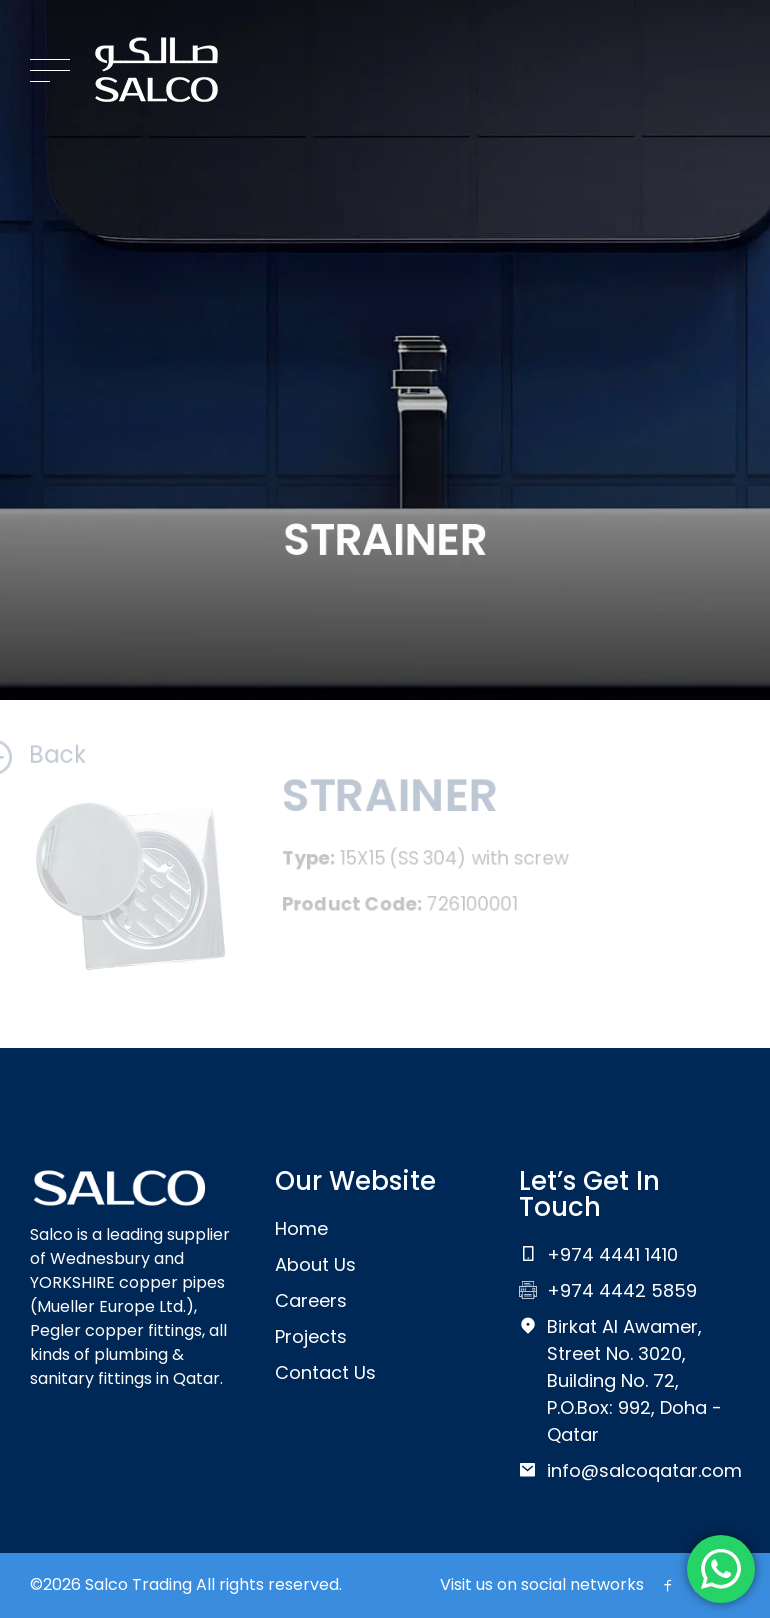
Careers (311, 1300)
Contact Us (325, 1372)
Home (301, 1228)
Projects (311, 1336)
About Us (315, 1264)
